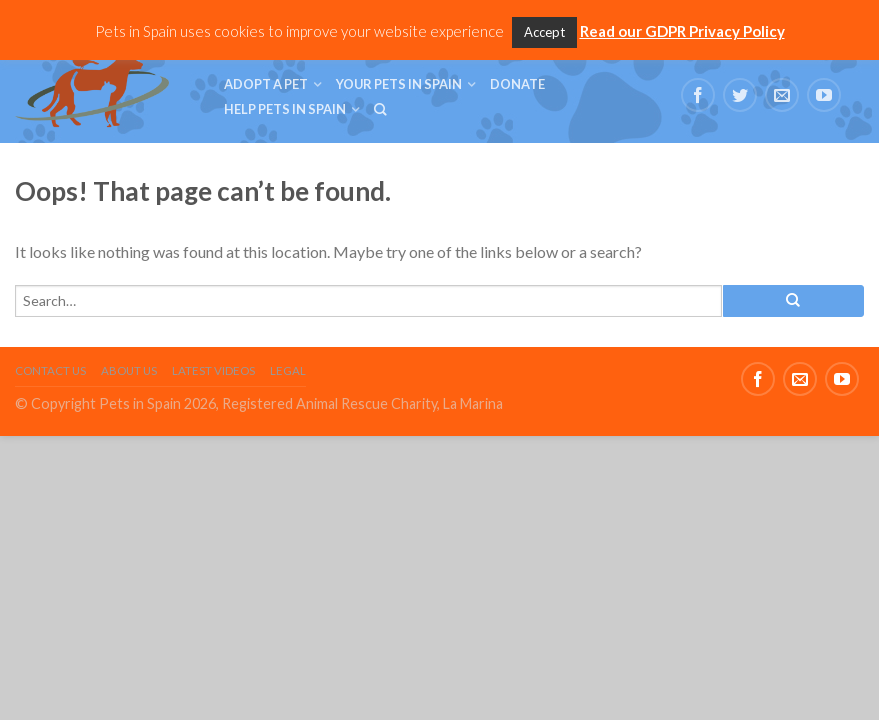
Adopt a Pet (266, 84)
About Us (129, 370)
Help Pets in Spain (285, 109)
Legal (288, 370)
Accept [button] (544, 32)
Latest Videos (213, 370)
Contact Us (50, 370)
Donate (517, 84)
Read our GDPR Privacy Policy (682, 31)
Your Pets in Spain (399, 84)
